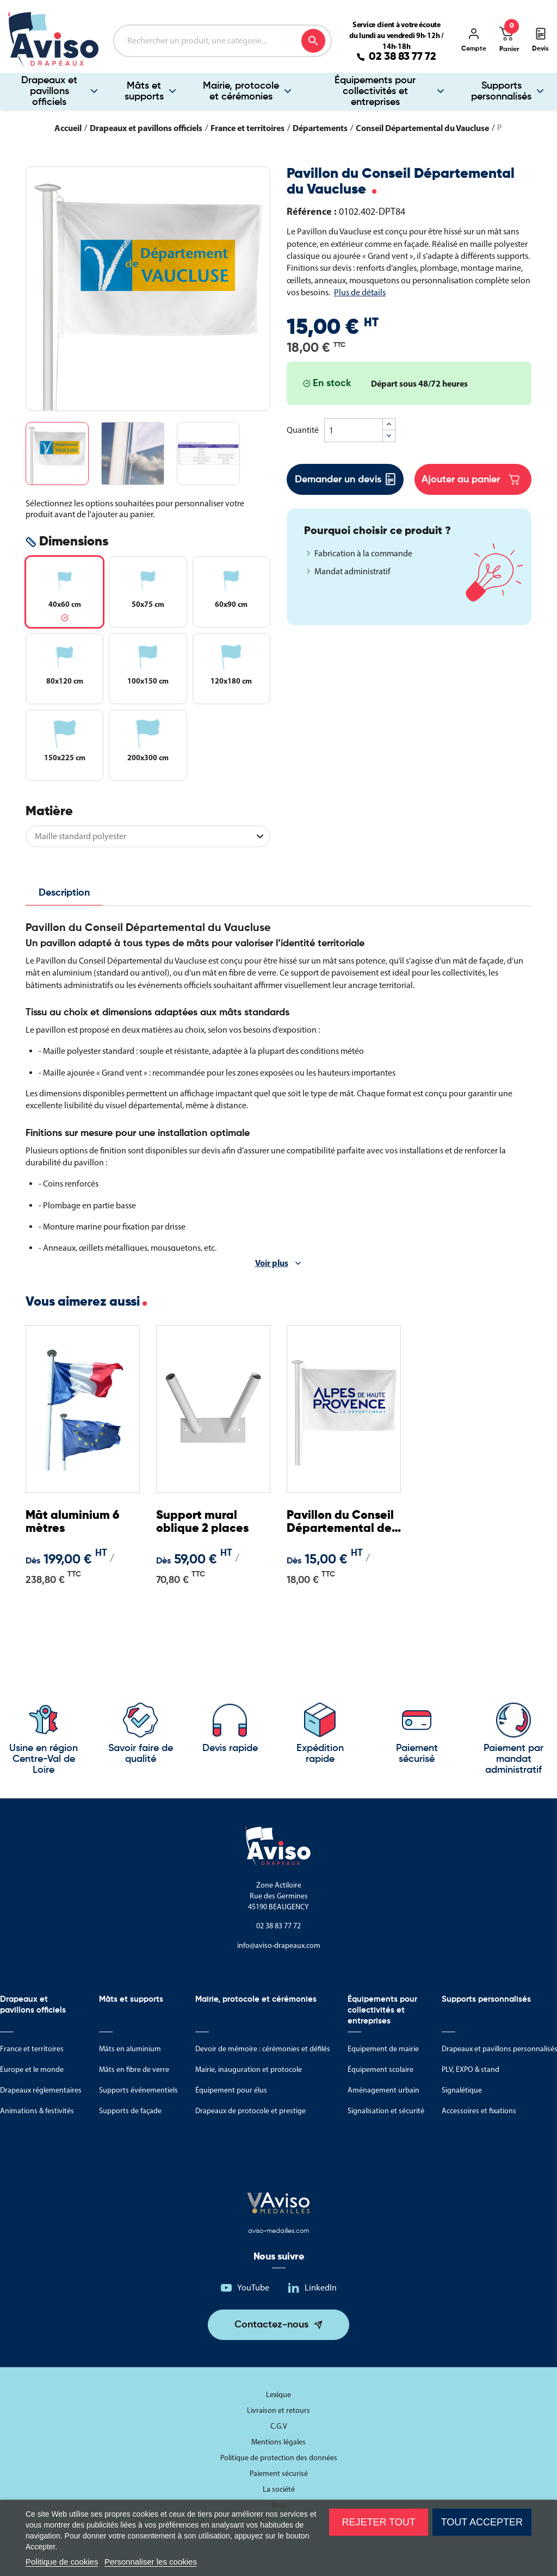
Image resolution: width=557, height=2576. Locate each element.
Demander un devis (345, 479)
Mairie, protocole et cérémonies (241, 91)
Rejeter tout (378, 2522)
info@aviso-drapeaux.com (278, 1945)
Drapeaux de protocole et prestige (250, 2110)
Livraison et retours (278, 2410)
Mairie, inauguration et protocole (248, 2069)
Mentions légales (278, 2442)
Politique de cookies (62, 2561)
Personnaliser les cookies (150, 2561)
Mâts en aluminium (130, 2048)
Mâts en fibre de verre (134, 2069)
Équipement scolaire (380, 2069)
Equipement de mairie (383, 2048)
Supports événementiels (138, 2090)
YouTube (253, 2287)
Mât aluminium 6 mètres (72, 1522)
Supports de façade (130, 2110)
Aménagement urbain (383, 2090)
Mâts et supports (144, 91)
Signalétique (462, 2090)
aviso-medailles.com (278, 2231)
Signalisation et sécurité (386, 2110)
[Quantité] (353, 430)
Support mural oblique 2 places (202, 1522)
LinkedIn (321, 2287)
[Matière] (148, 836)
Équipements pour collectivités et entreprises (375, 91)
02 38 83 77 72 (402, 57)
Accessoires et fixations (479, 2110)
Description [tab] (64, 893)
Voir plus (271, 1262)
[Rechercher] (222, 40)
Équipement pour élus (231, 2090)
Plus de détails (360, 292)
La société (279, 2489)
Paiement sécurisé (279, 2473)
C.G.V (278, 2426)
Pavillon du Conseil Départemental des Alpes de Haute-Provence (342, 1522)
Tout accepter (482, 2522)
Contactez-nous (271, 2325)
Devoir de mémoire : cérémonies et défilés (262, 2048)
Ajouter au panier (470, 479)
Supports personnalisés (501, 91)
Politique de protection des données (278, 2457)
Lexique (278, 2394)
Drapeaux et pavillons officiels (49, 91)
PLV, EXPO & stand (470, 2069)
